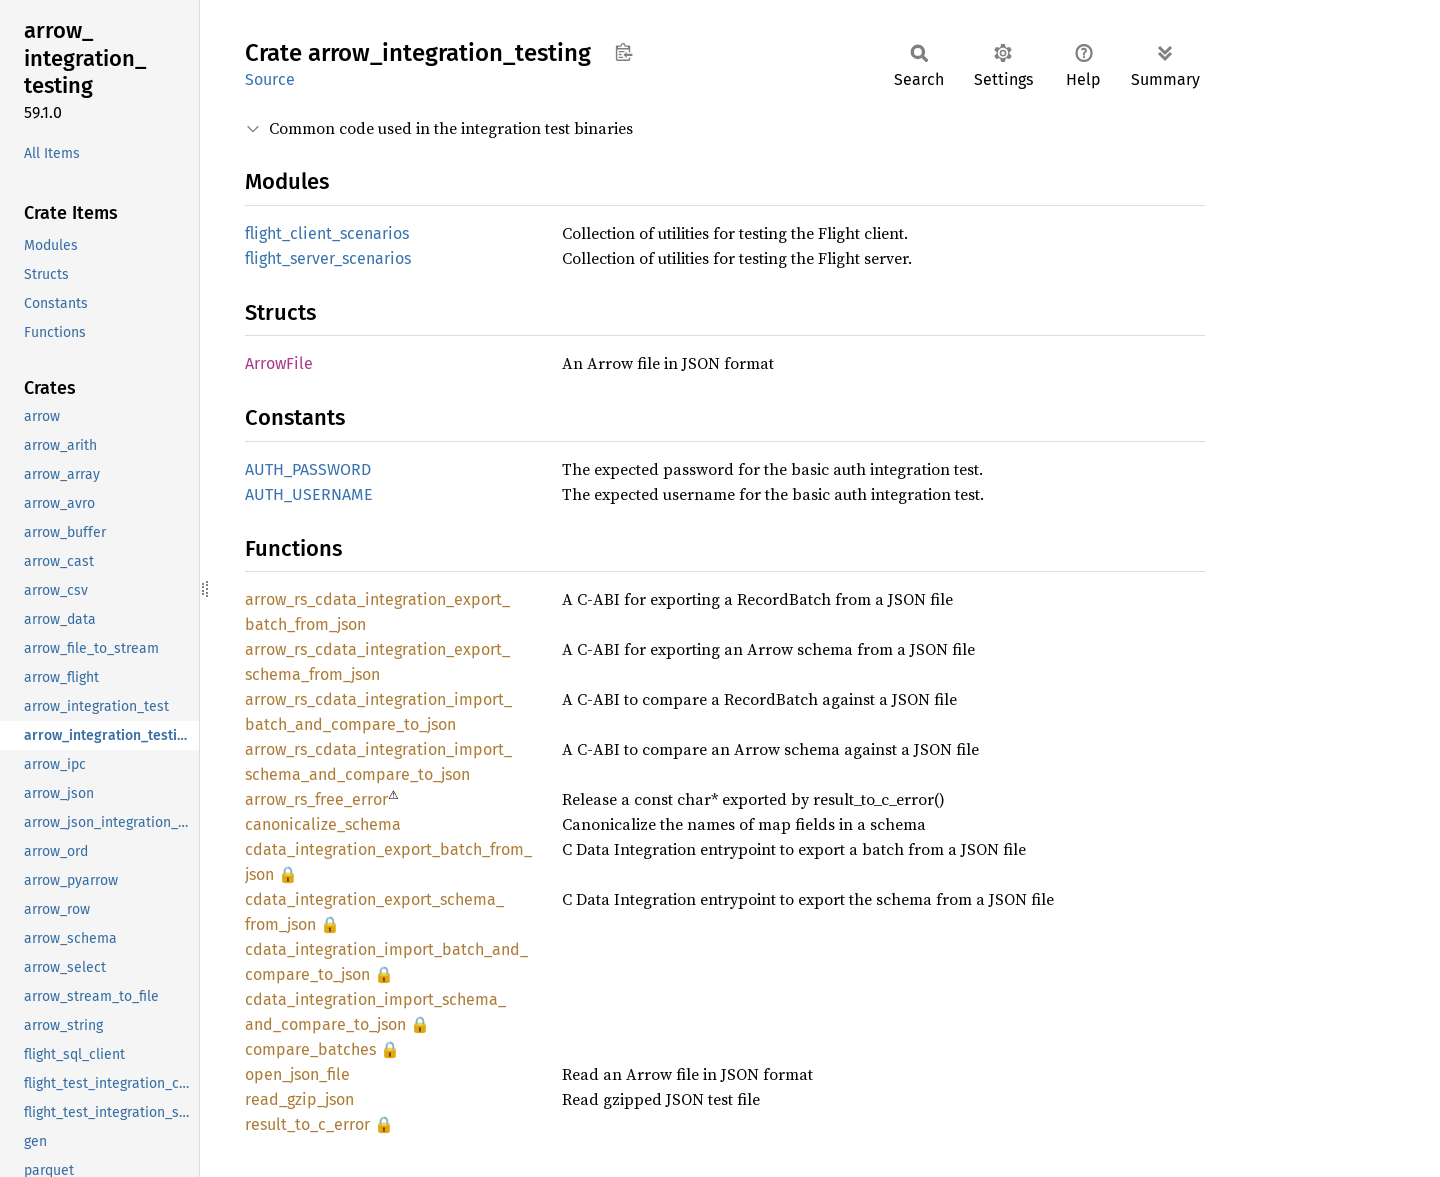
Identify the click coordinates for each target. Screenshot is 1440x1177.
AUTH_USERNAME (309, 494)
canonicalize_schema (323, 824)
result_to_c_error (307, 1124)
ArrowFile (279, 363)
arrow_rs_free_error (316, 799)
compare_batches (310, 1049)
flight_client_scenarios (327, 233)
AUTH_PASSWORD (308, 469)
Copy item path (623, 52)
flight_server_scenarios (328, 258)
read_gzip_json (299, 1099)
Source (270, 79)
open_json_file (297, 1074)
